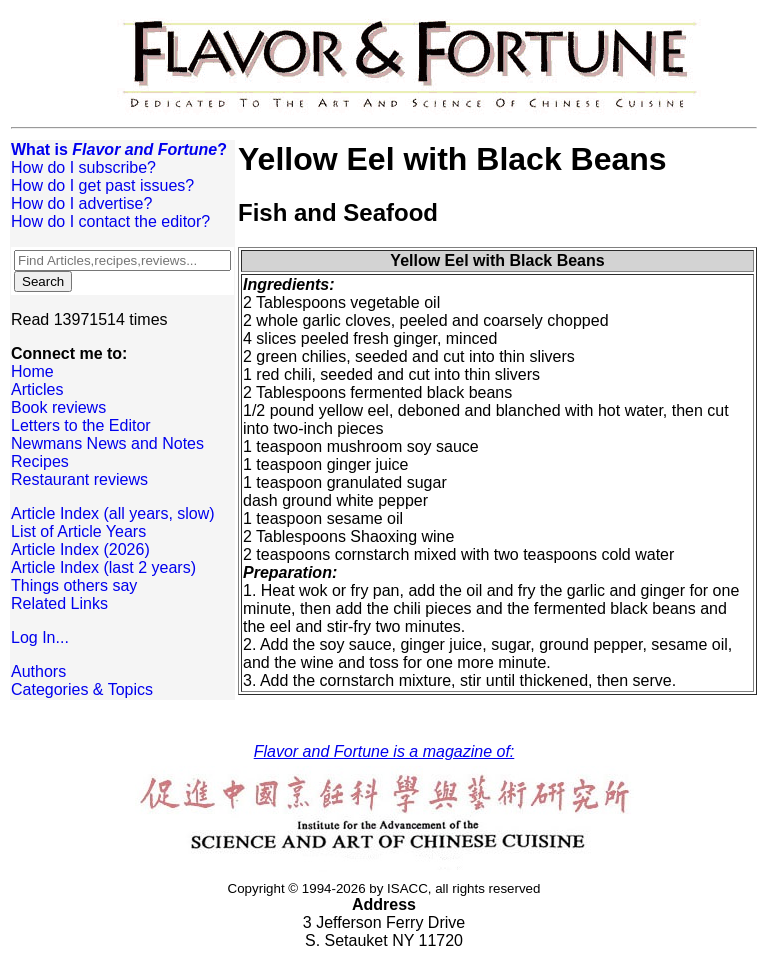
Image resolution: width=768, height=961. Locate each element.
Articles (37, 389)
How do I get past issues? (102, 185)
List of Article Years (78, 531)
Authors (38, 671)
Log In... (40, 637)
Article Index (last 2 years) (103, 567)
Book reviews (58, 407)
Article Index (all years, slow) (113, 513)
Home (32, 371)
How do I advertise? (81, 203)
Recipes (40, 461)
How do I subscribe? (83, 167)
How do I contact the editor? (110, 221)
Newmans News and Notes (107, 443)
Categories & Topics (82, 689)
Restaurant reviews (79, 479)
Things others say (74, 585)
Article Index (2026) (80, 549)
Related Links (59, 603)
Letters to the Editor (81, 425)
